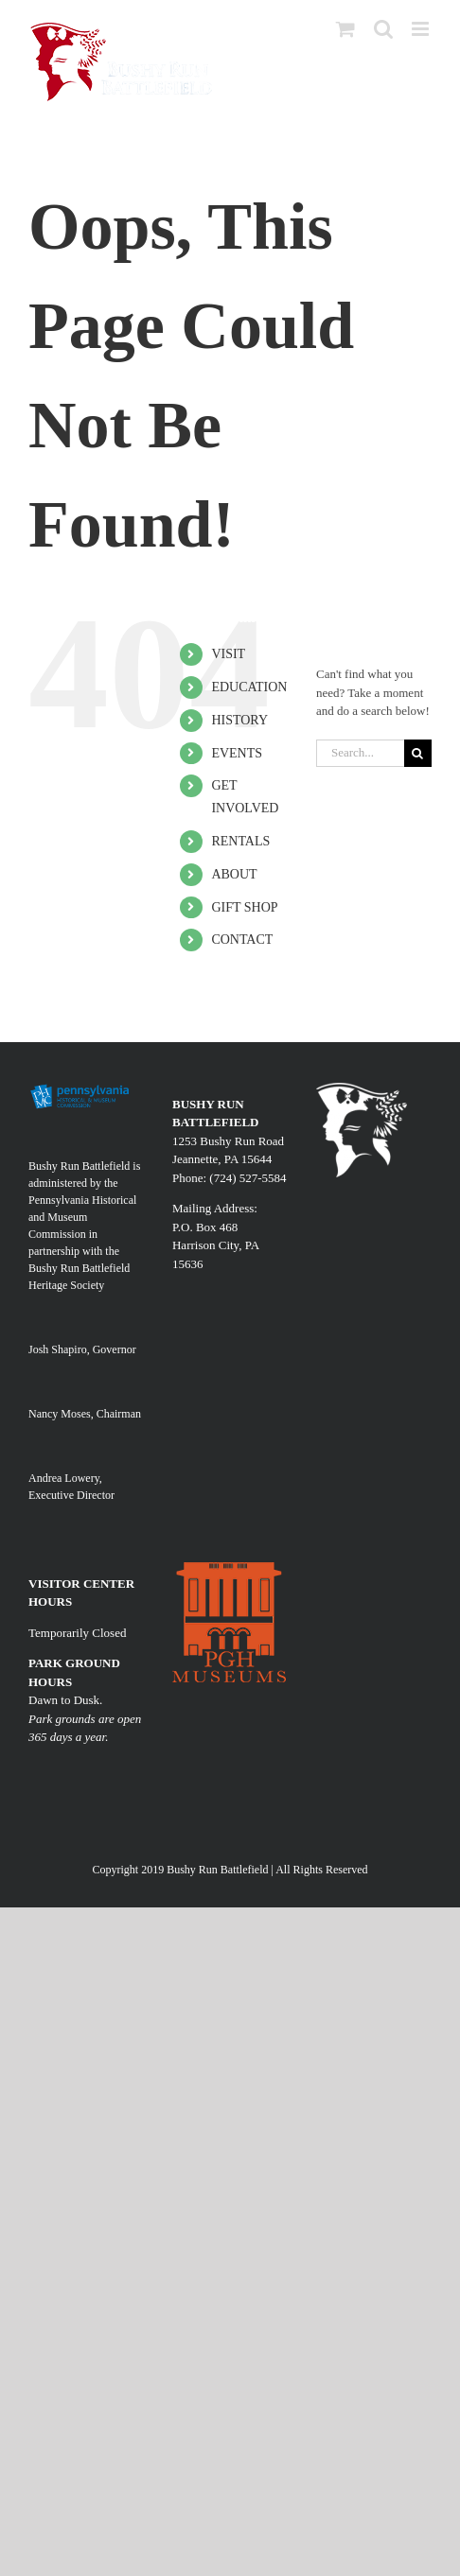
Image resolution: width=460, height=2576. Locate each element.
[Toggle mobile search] (383, 29)
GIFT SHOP (244, 907)
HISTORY (239, 720)
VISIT (228, 654)
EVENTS (236, 753)
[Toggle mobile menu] (422, 29)
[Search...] (360, 753)
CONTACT (242, 939)
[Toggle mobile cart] (345, 29)
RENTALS (240, 841)
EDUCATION (249, 687)
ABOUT (234, 874)
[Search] (418, 753)
